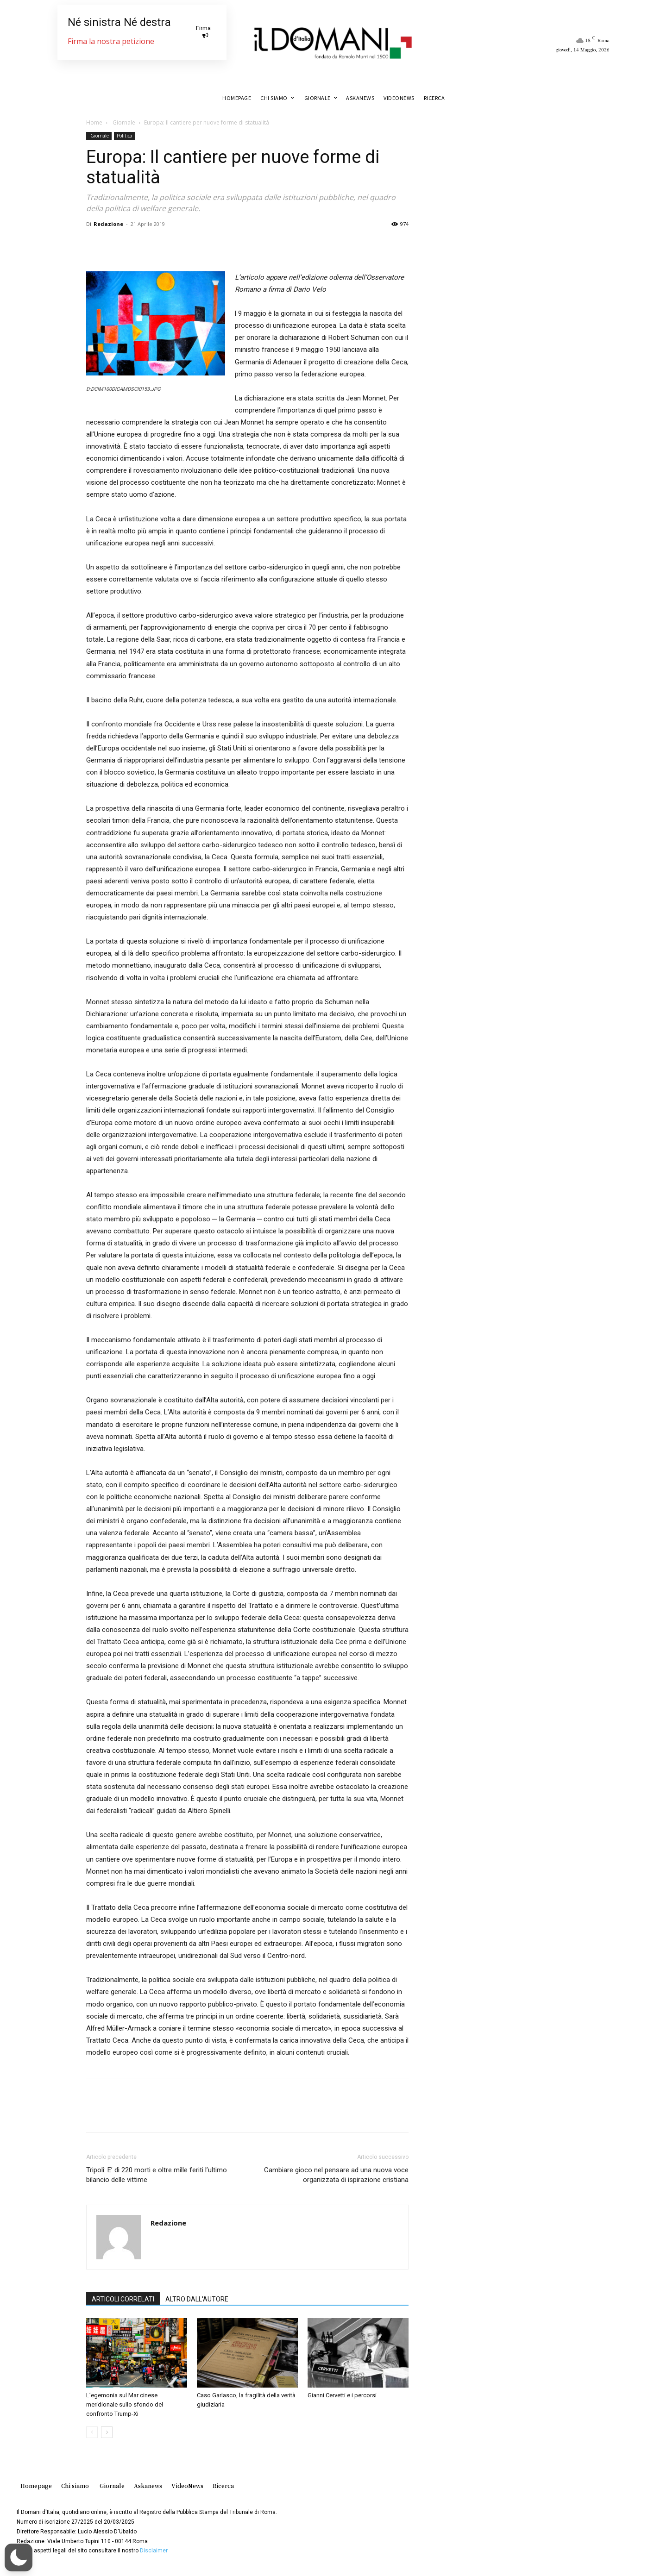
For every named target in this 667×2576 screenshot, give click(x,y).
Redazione (108, 223)
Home (94, 122)
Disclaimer (154, 2550)
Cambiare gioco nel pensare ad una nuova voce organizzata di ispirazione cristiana (336, 2175)
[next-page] (107, 2432)
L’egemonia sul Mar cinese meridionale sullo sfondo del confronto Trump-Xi (124, 2404)
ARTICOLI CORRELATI (123, 2299)
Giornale (123, 122)
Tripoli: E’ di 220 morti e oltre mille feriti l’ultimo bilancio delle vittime (156, 2175)
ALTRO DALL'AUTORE (196, 2299)
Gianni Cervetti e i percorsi (342, 2395)
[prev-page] (92, 2432)
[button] (18, 2557)
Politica (124, 135)
